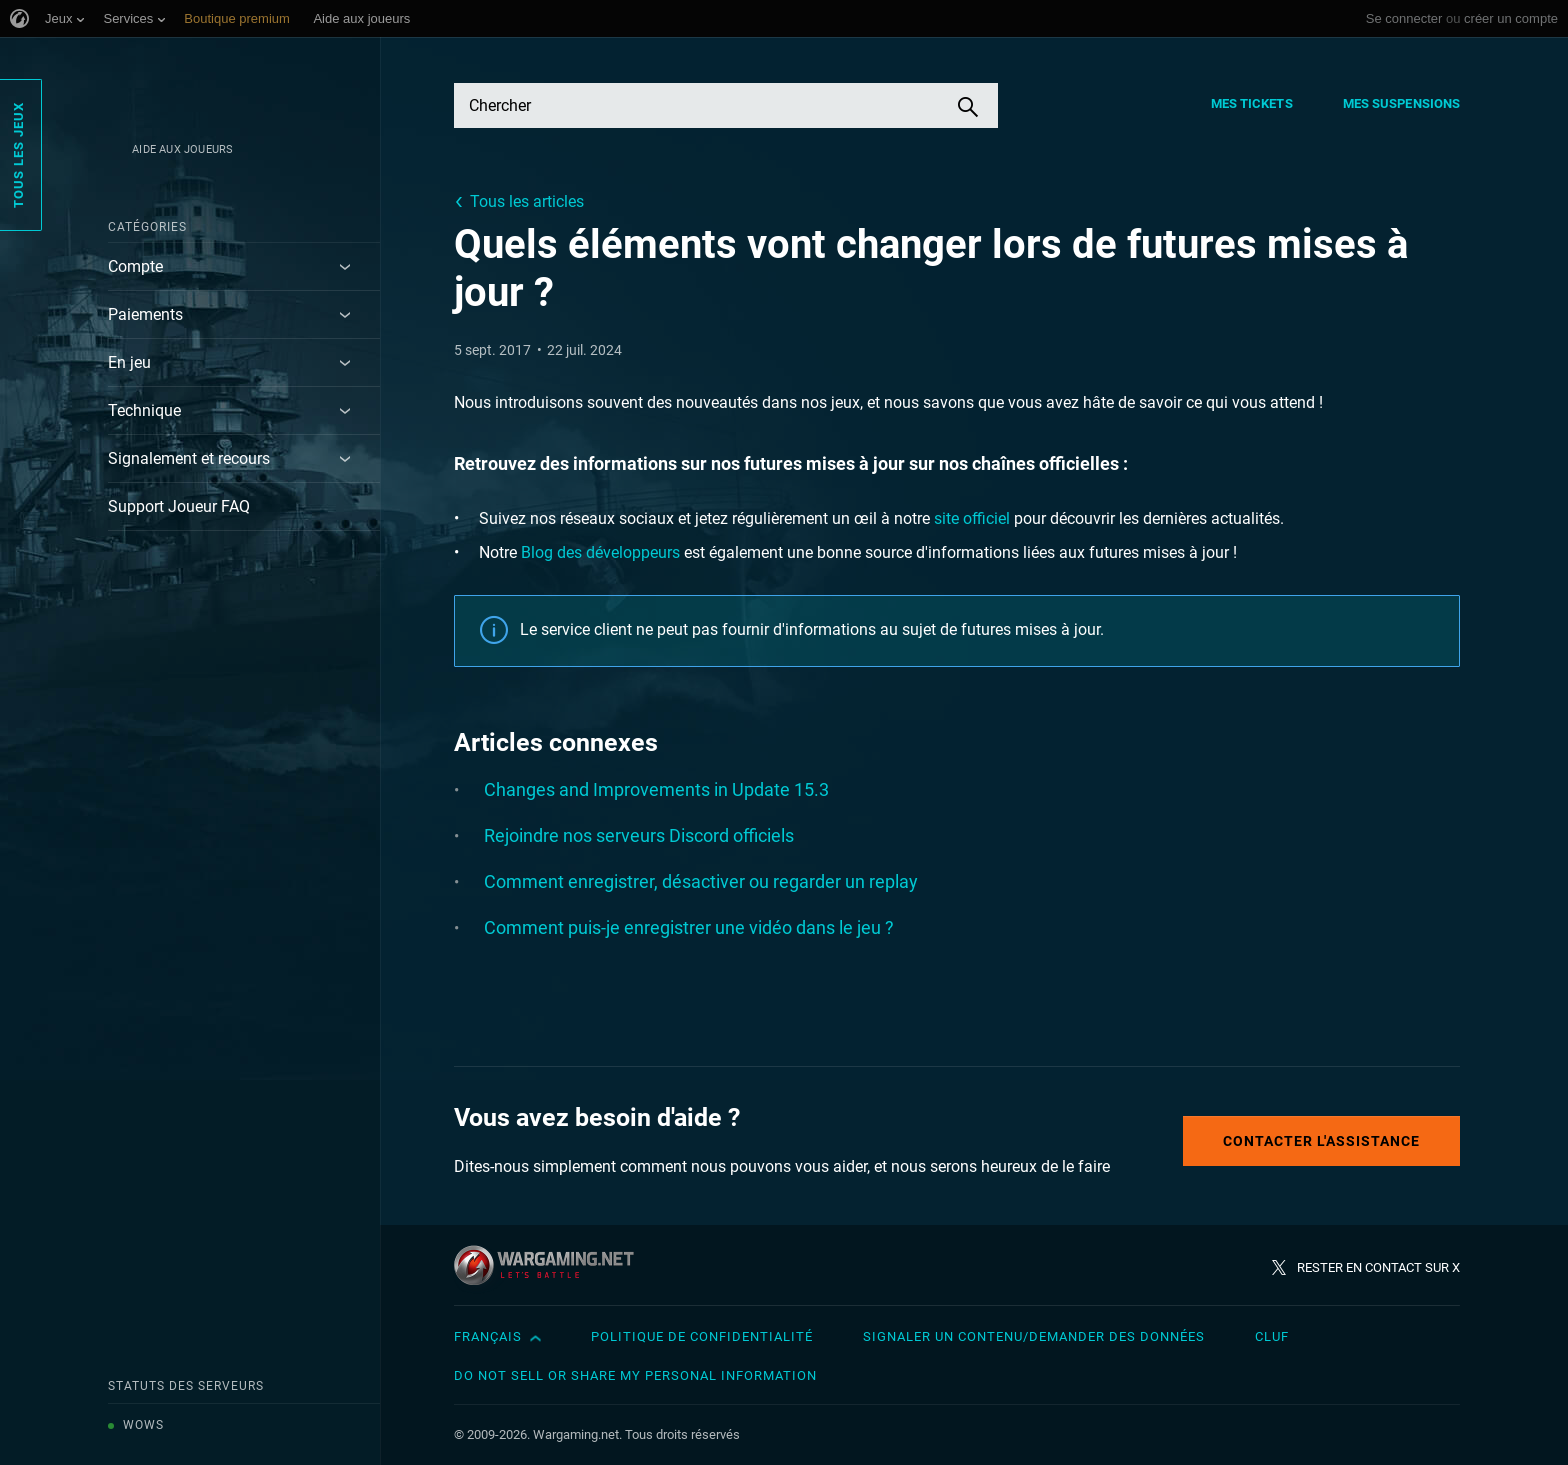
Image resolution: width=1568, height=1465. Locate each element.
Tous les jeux (18, 155)
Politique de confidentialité (702, 1336)
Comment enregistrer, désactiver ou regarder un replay (701, 881)
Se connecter (1404, 18)
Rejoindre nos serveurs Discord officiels (639, 835)
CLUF (1272, 1336)
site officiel (972, 518)
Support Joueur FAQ (179, 506)
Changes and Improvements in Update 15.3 (656, 789)
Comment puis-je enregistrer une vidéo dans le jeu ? (689, 927)
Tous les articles (527, 201)
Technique (144, 410)
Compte (135, 266)
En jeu (129, 362)
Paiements (145, 314)
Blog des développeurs (600, 552)
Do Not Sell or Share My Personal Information (635, 1375)
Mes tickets (1252, 103)
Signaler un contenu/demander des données (1034, 1336)
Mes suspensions (1402, 103)
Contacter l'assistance (1321, 1141)
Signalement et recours (189, 458)
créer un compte (1511, 18)
